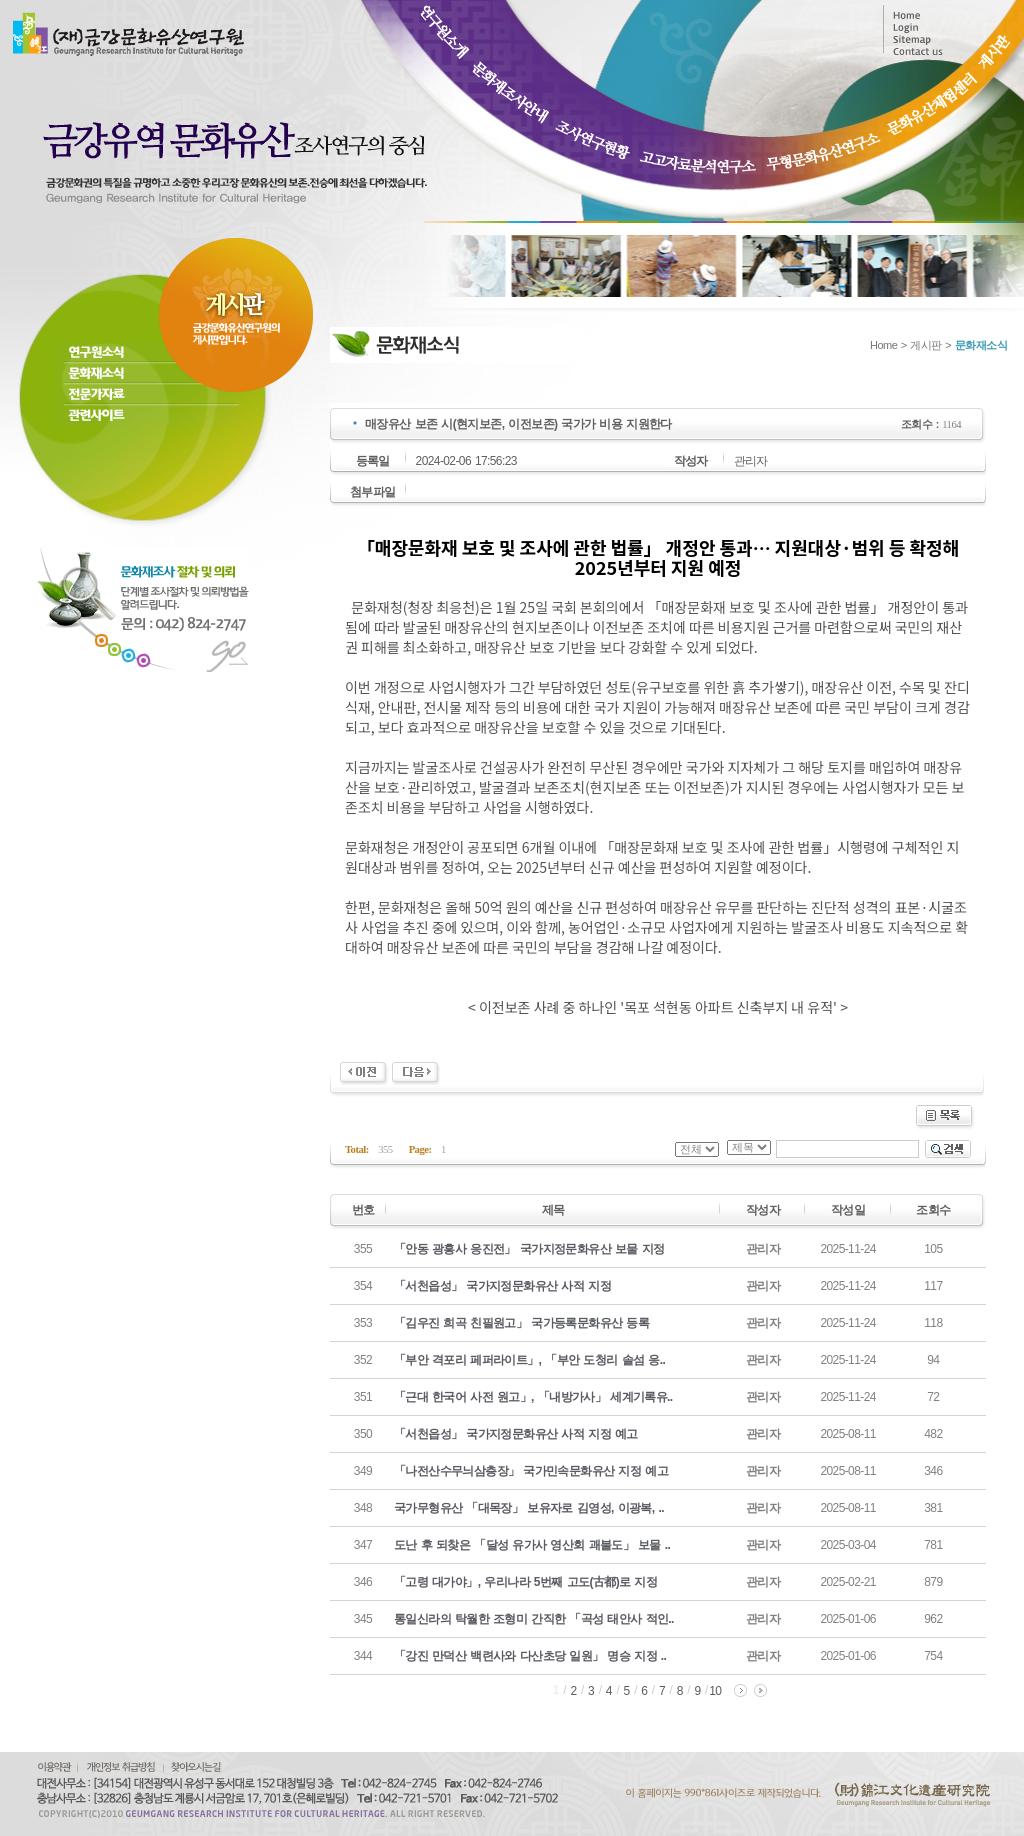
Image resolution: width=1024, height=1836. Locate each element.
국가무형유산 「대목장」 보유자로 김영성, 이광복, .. (529, 1508)
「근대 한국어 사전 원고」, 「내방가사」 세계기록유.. (533, 1397)
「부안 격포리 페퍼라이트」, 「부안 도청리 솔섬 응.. (529, 1360)
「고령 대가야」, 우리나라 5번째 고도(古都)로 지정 (525, 1582)
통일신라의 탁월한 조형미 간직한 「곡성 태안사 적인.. (534, 1619)
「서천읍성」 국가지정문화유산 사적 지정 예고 (516, 1434)
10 (715, 1691)
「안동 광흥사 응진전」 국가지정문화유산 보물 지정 (529, 1249)
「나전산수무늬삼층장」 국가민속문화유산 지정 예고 (531, 1471)
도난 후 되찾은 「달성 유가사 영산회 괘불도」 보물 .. (532, 1545)
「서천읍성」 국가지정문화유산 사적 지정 (502, 1286)
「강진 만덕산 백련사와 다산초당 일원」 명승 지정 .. (530, 1656)
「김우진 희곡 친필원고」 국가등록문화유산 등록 (521, 1323)
